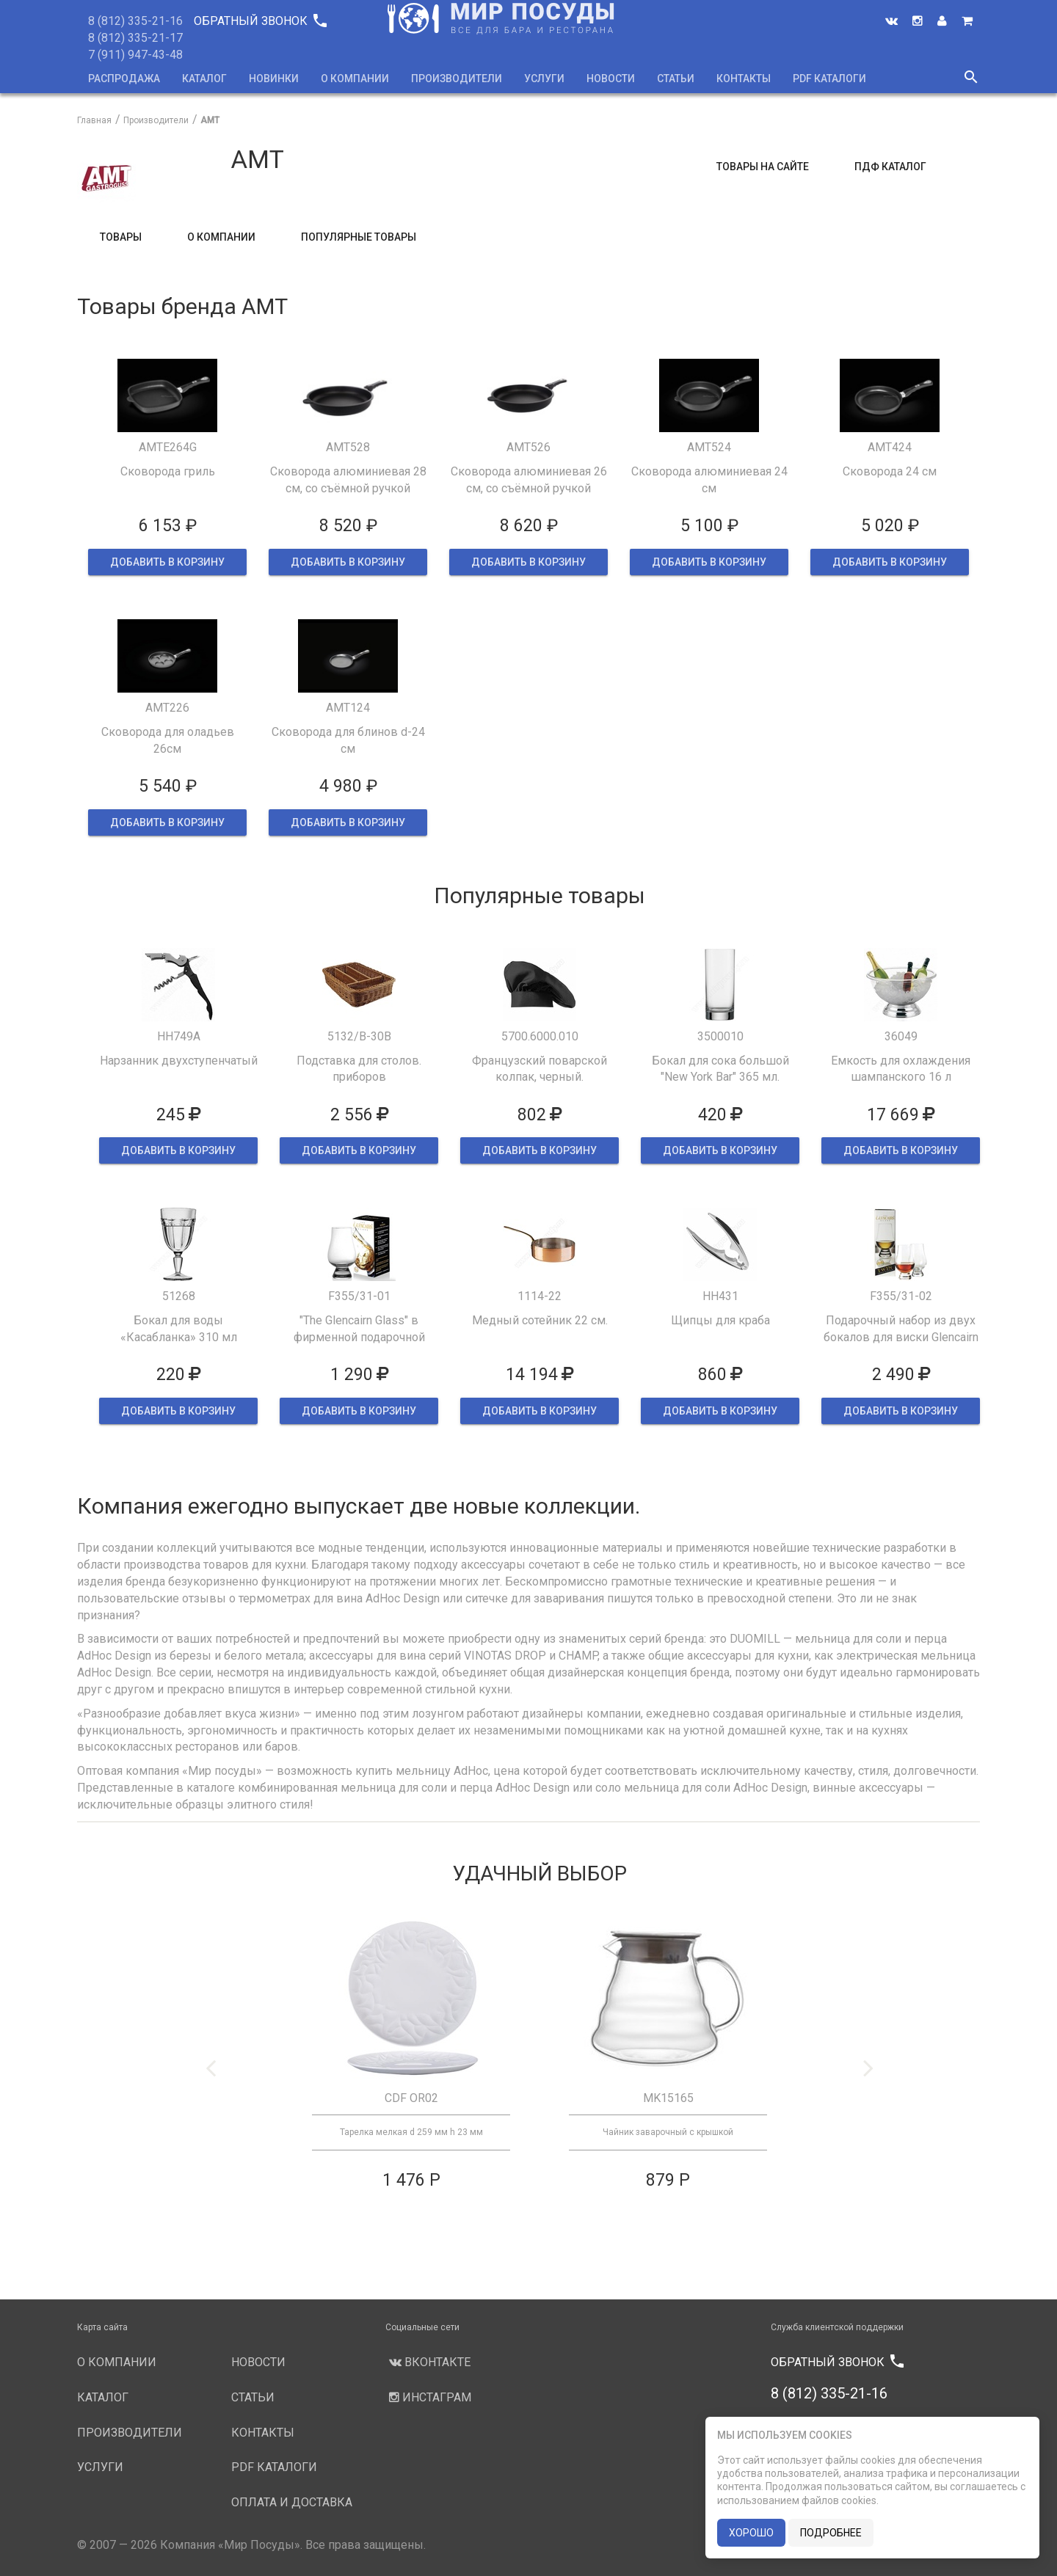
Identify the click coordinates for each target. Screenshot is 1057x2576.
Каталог (204, 78)
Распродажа (124, 78)
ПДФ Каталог (890, 166)
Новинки (274, 78)
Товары (121, 237)
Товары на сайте (762, 166)
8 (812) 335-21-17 (135, 38)
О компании (355, 78)
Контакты (743, 78)
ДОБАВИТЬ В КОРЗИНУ (167, 562)
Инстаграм (428, 2397)
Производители (456, 78)
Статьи (675, 78)
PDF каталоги (829, 78)
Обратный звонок (260, 21)
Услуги (544, 78)
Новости (610, 78)
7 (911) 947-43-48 (135, 55)
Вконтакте (428, 2362)
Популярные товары (358, 237)
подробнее (831, 2533)
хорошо (751, 2533)
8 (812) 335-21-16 (135, 21)
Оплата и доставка (291, 2502)
